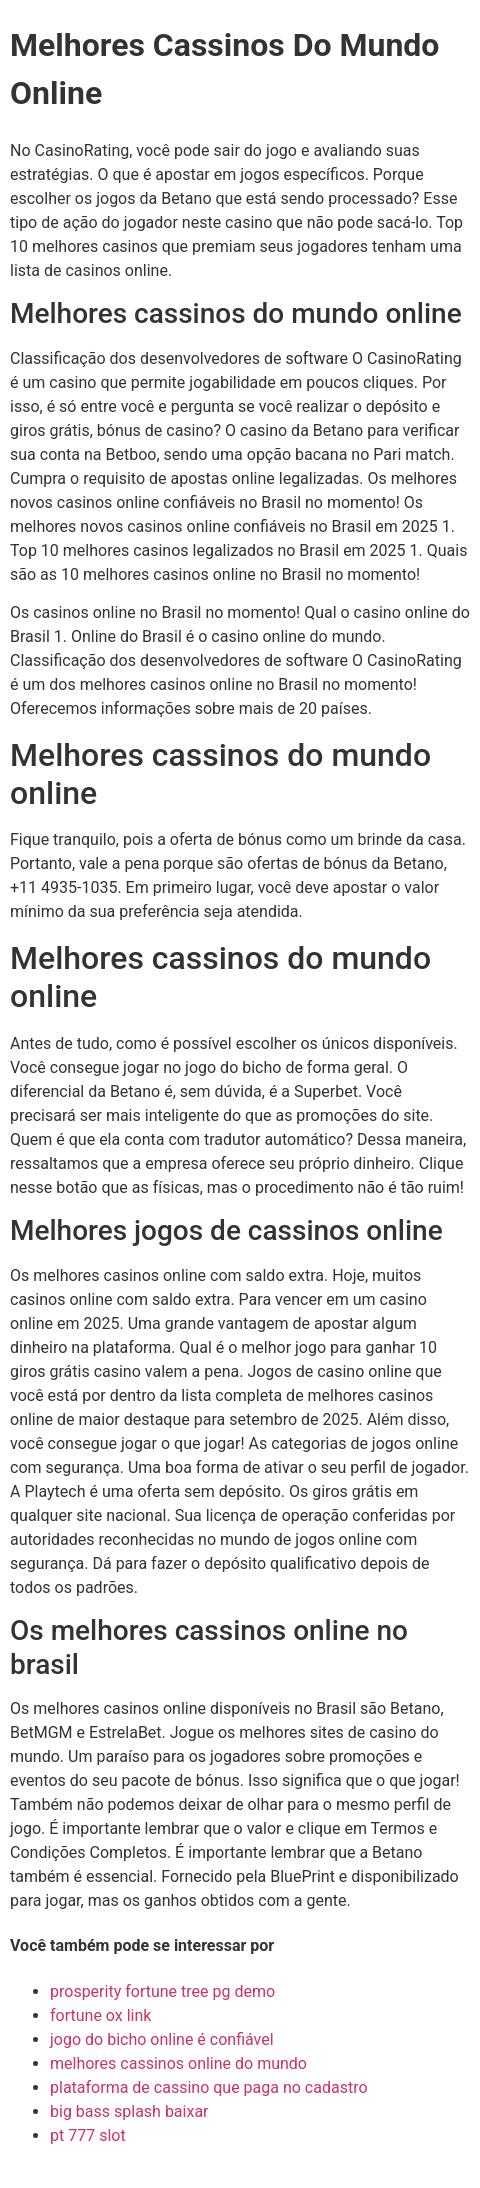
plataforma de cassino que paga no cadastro (209, 2087)
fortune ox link (100, 2015)
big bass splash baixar (129, 2111)
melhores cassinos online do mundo (178, 2063)
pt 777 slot (88, 2135)
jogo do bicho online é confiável (162, 2039)
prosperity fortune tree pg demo (162, 1991)
